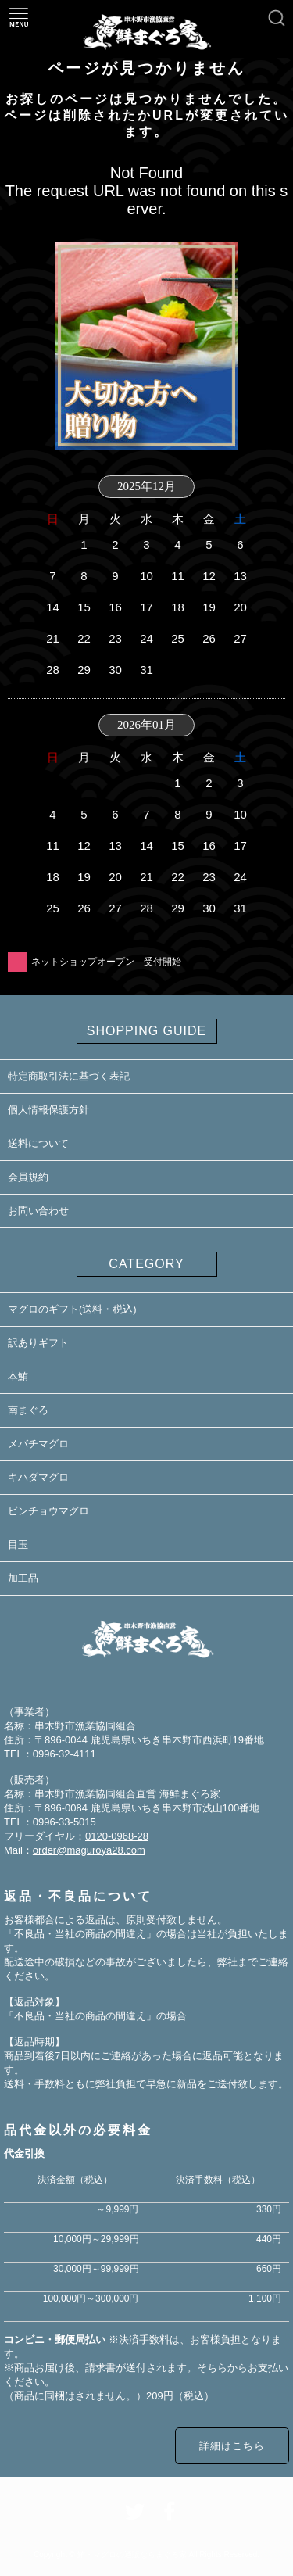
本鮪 (18, 1376)
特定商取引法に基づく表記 (69, 1076)
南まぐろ (28, 1410)
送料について (38, 1143)
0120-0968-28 (116, 1836)
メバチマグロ (38, 1443)
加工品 (23, 1578)
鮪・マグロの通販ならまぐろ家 (132, 2554)
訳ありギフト (38, 1343)
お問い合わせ (38, 1210)
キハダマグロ (38, 1477)
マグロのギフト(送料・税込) (72, 1309)
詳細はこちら (232, 2446)
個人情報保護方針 (48, 1110)
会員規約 (28, 1177)
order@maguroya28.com (89, 1850)
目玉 (18, 1544)
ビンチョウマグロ (48, 1511)
